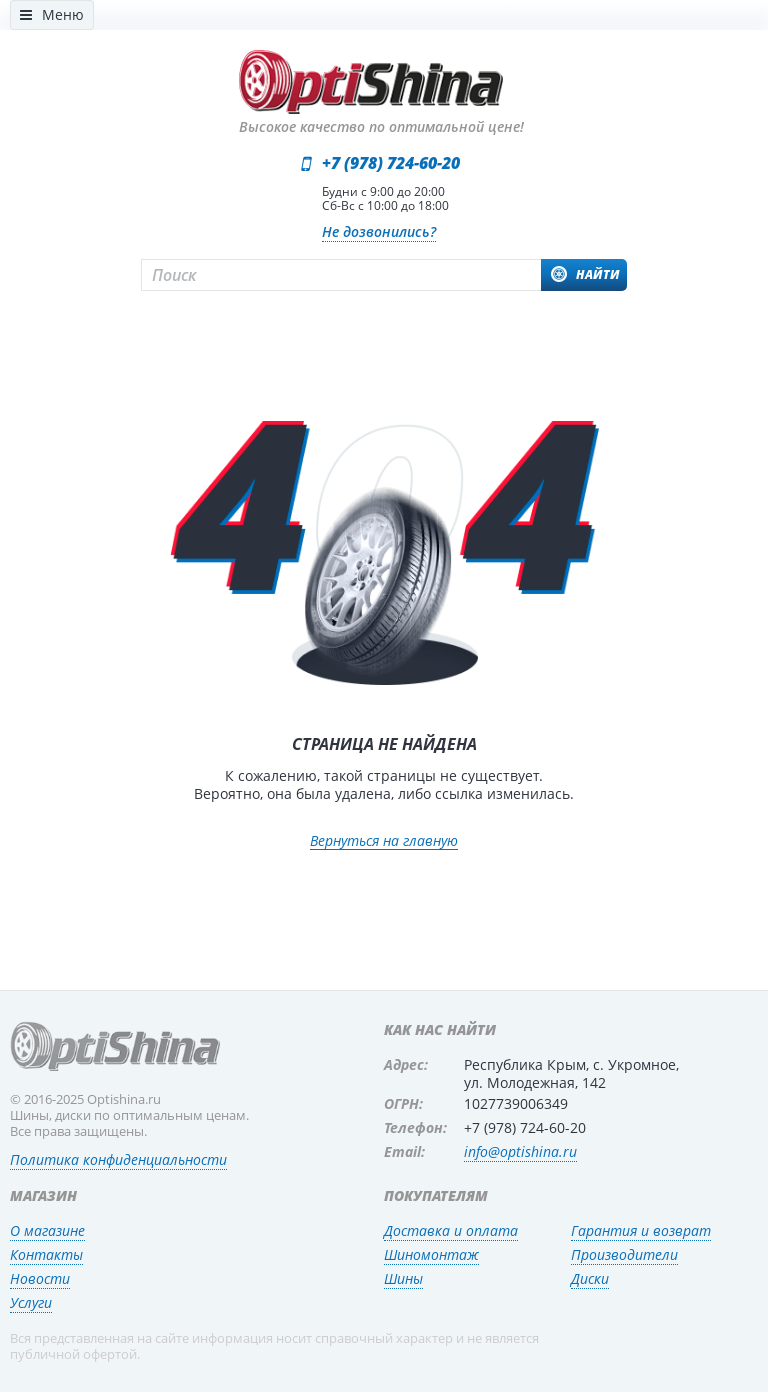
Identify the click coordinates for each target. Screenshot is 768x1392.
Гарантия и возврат (641, 1230)
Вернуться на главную (384, 841)
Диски (590, 1278)
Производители (624, 1254)
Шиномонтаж (431, 1254)
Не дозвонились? (379, 231)
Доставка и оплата (451, 1230)
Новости (40, 1278)
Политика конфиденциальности (118, 1159)
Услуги (31, 1302)
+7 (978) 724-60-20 (391, 163)
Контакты (46, 1254)
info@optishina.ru (520, 1151)
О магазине (47, 1230)
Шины (403, 1278)
